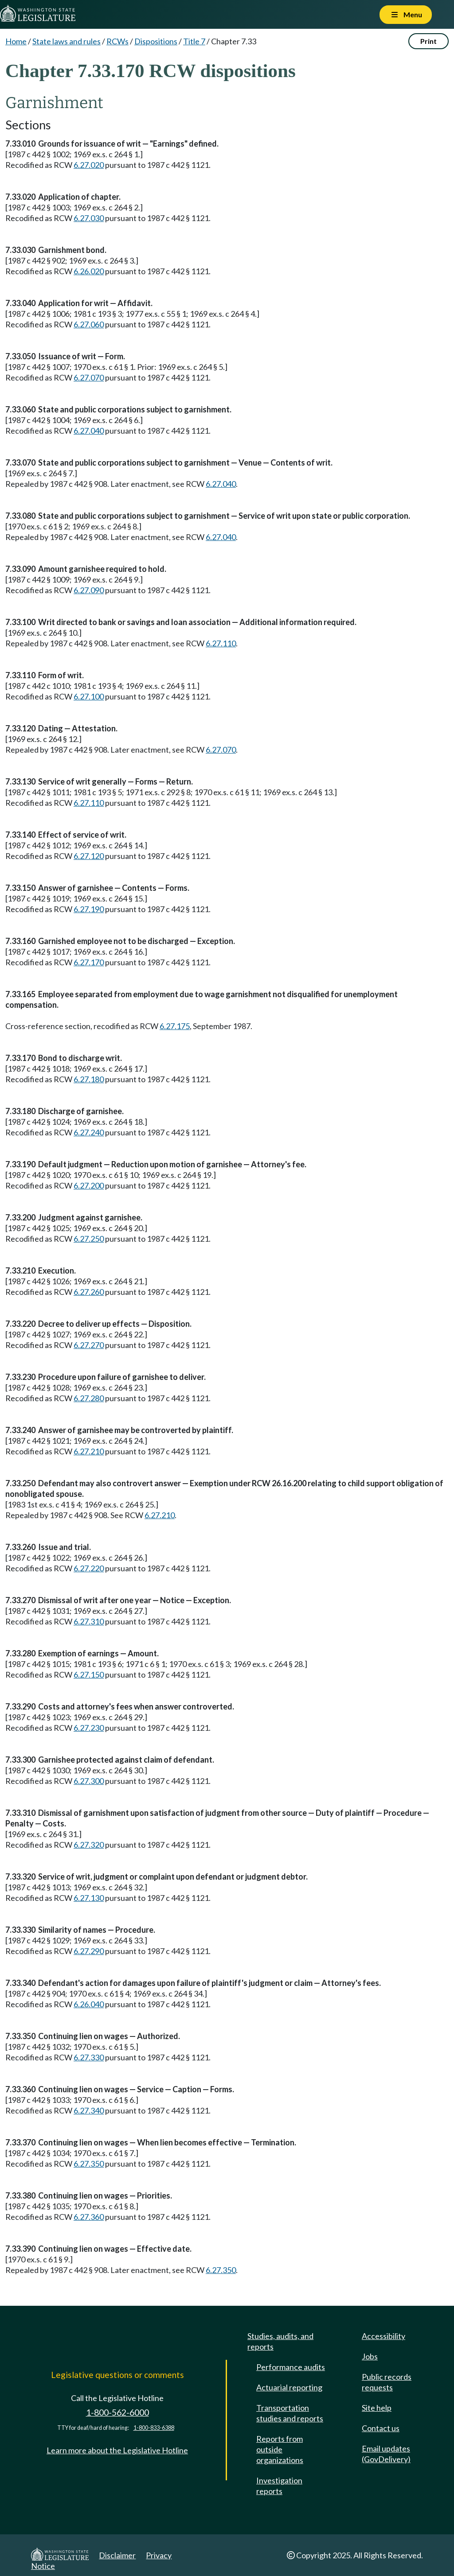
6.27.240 (89, 1132)
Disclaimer (117, 2555)
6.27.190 (89, 909)
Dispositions (155, 41)
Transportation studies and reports (289, 2413)
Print (428, 41)
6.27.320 (89, 1844)
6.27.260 (89, 1292)
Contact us (380, 2428)
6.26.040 (89, 2004)
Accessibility (383, 2336)
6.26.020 (89, 271)
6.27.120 (89, 856)
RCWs (117, 41)
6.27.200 (89, 1185)
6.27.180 (89, 1079)
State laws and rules (66, 41)
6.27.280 (89, 1398)
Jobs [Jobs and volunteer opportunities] (370, 2356)
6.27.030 (89, 218)
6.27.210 (89, 1451)
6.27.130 (89, 1898)
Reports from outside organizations (279, 2449)
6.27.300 (89, 1781)
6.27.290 (89, 1951)
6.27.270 (89, 1345)
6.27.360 (89, 2217)
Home (16, 41)
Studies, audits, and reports (280, 2341)
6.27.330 (89, 2057)
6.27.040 (89, 430)
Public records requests (386, 2382)
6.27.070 (89, 377)
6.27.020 (89, 165)
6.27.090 (89, 590)
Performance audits (290, 2367)
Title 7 (194, 41)
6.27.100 (89, 696)
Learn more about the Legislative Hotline (117, 2450)
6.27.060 (89, 324)
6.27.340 (89, 2110)
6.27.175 (175, 1026)
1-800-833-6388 (153, 2427)
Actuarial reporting (289, 2387)
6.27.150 (89, 1674)
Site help (376, 2408)
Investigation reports (279, 2485)
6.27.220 (89, 1568)
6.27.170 (89, 962)
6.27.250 (89, 1238)
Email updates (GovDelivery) (386, 2454)
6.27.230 (89, 1728)
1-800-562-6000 (117, 2412)
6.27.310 (89, 1621)
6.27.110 (221, 643)
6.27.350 (89, 2163)
